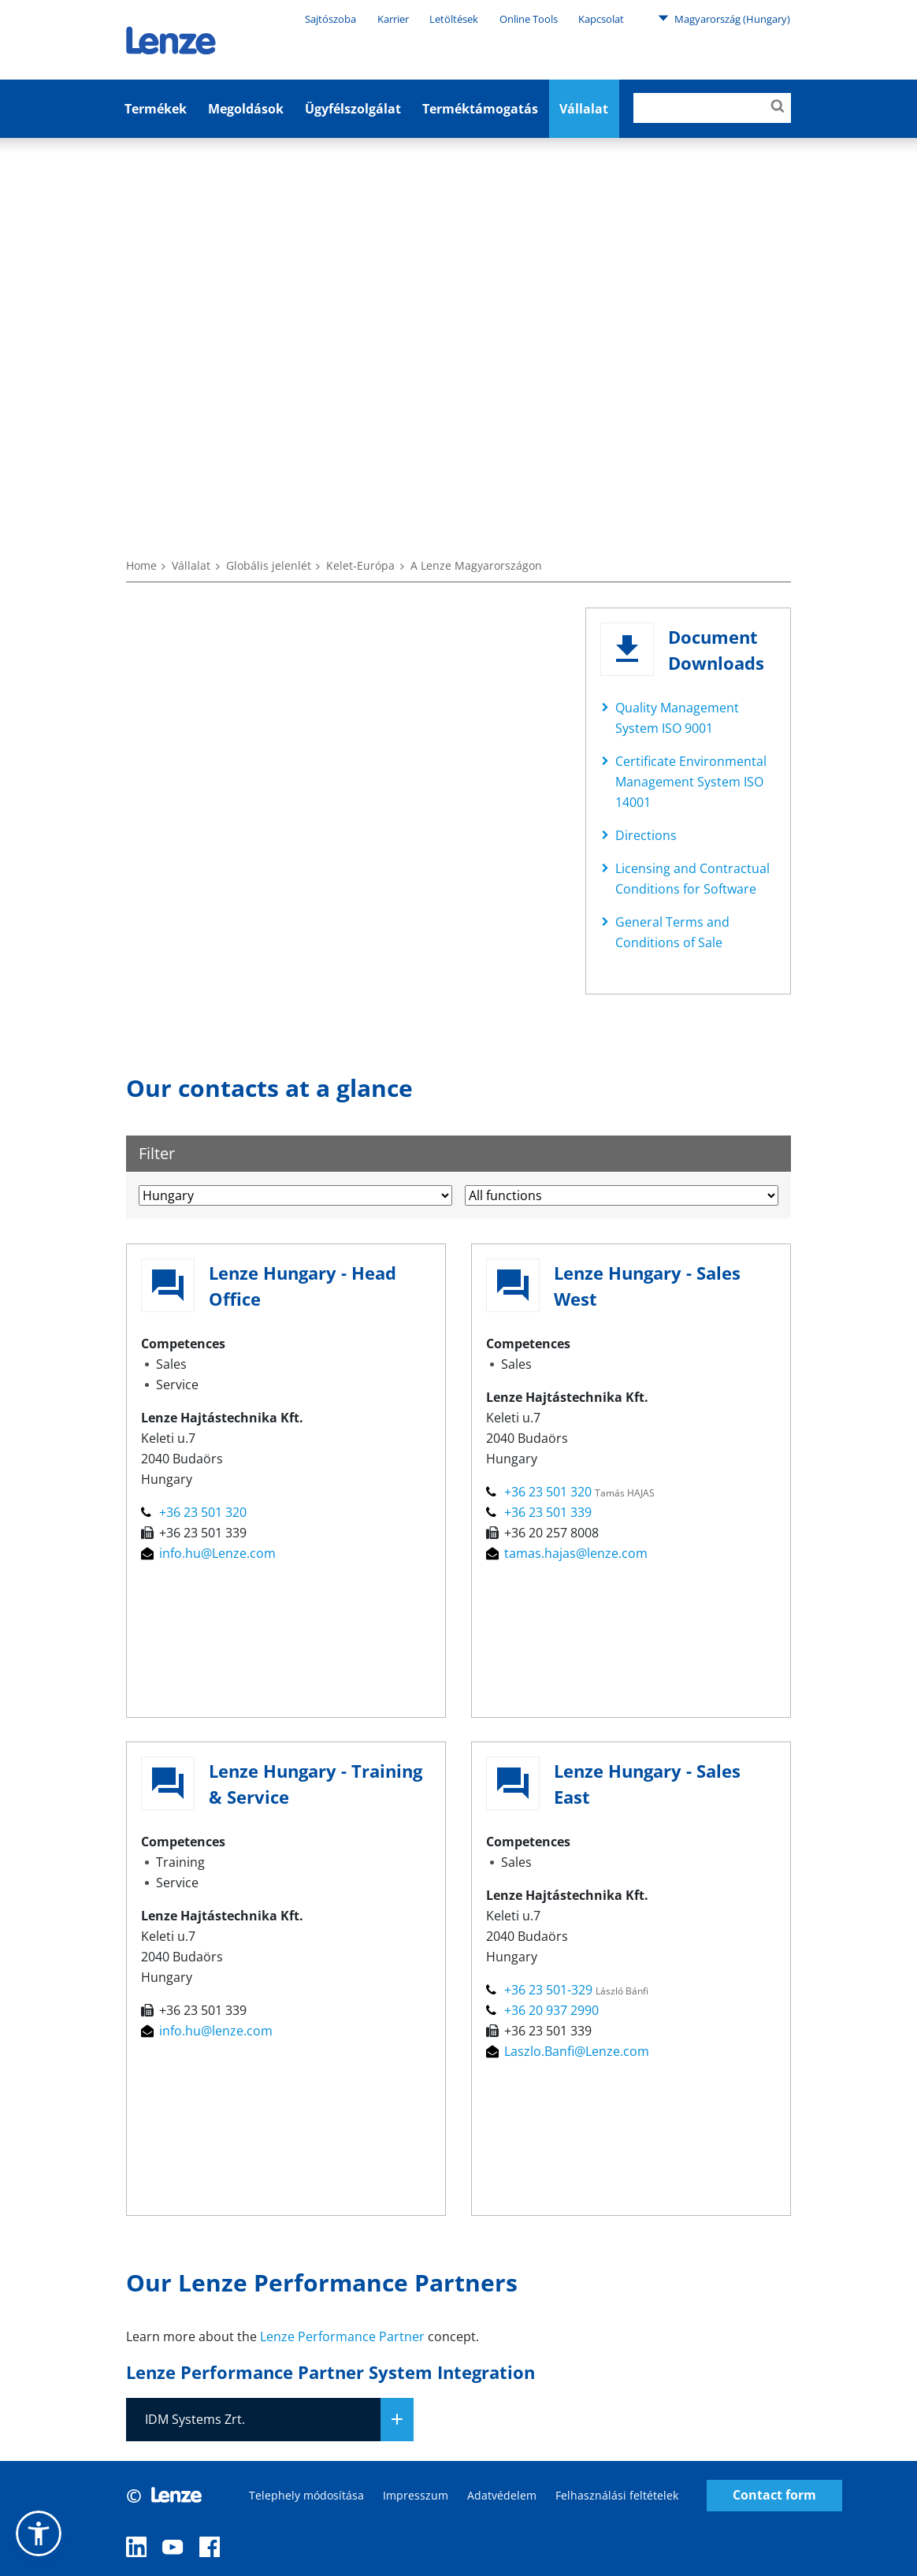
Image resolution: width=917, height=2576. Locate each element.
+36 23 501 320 (194, 1512)
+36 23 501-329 (541, 1989)
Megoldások (246, 108)
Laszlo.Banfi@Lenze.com (567, 2051)
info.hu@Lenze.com (208, 1553)
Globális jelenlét (268, 565)
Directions (646, 835)
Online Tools (528, 19)
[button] (38, 2533)
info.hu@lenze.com (207, 2030)
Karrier (393, 19)
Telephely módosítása (306, 2495)
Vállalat (191, 565)
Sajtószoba (330, 19)
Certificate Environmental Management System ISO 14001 (691, 782)
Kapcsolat (601, 19)
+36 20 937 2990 (542, 2010)
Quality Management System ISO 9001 (677, 718)
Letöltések (453, 19)
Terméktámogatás (480, 108)
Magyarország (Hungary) (724, 18)
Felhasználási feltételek (616, 2495)
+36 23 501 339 (539, 1512)
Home (141, 565)
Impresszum (415, 2495)
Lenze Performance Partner (342, 2336)
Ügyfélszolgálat (353, 108)
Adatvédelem (501, 2495)
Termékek (155, 108)
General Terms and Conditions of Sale (672, 932)
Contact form (774, 2495)
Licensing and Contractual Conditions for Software (692, 879)
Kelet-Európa (360, 565)
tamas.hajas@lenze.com (567, 1553)
